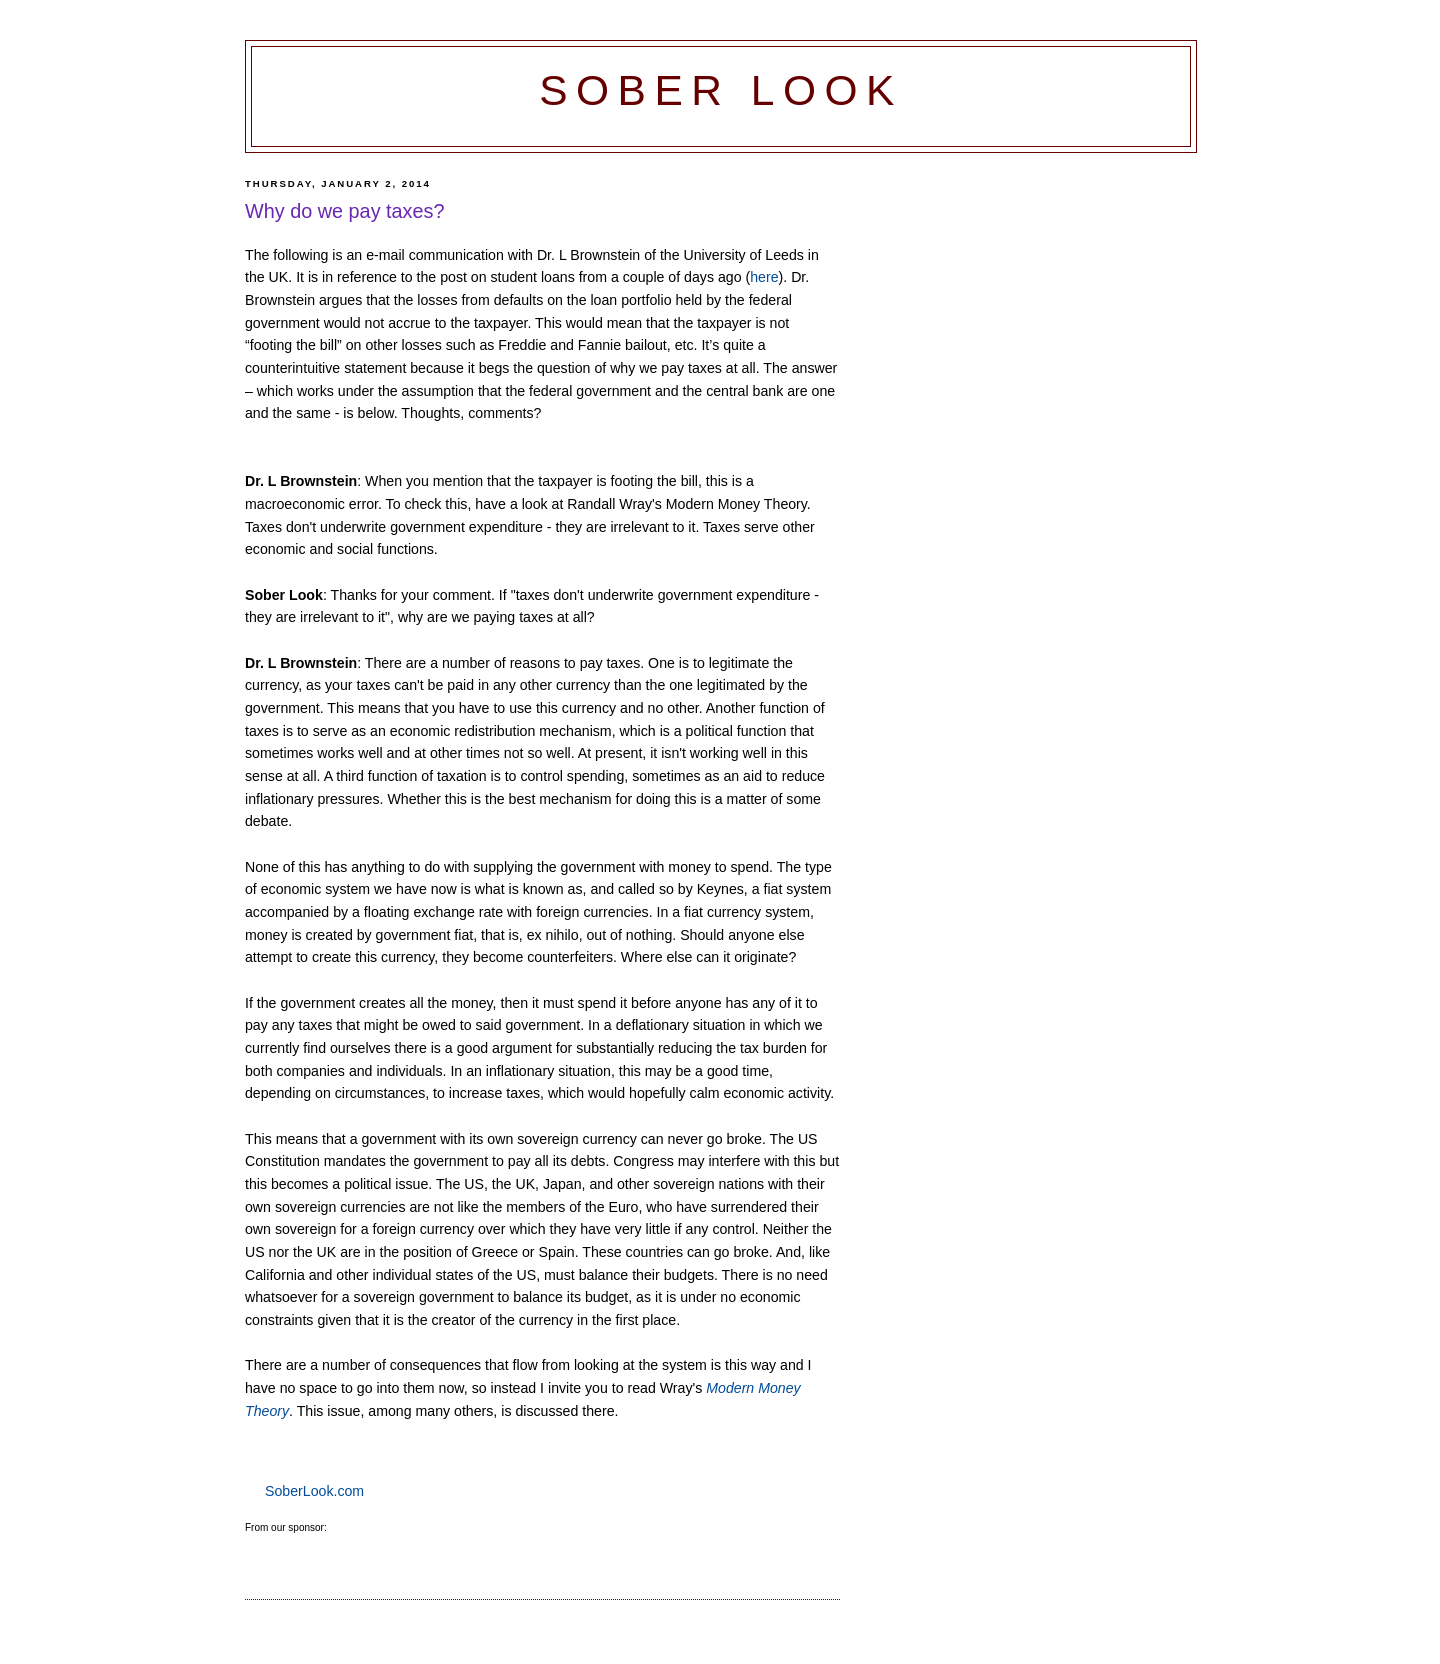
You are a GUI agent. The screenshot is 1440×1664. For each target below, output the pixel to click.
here (764, 277)
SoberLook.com (314, 1491)
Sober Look (721, 90)
